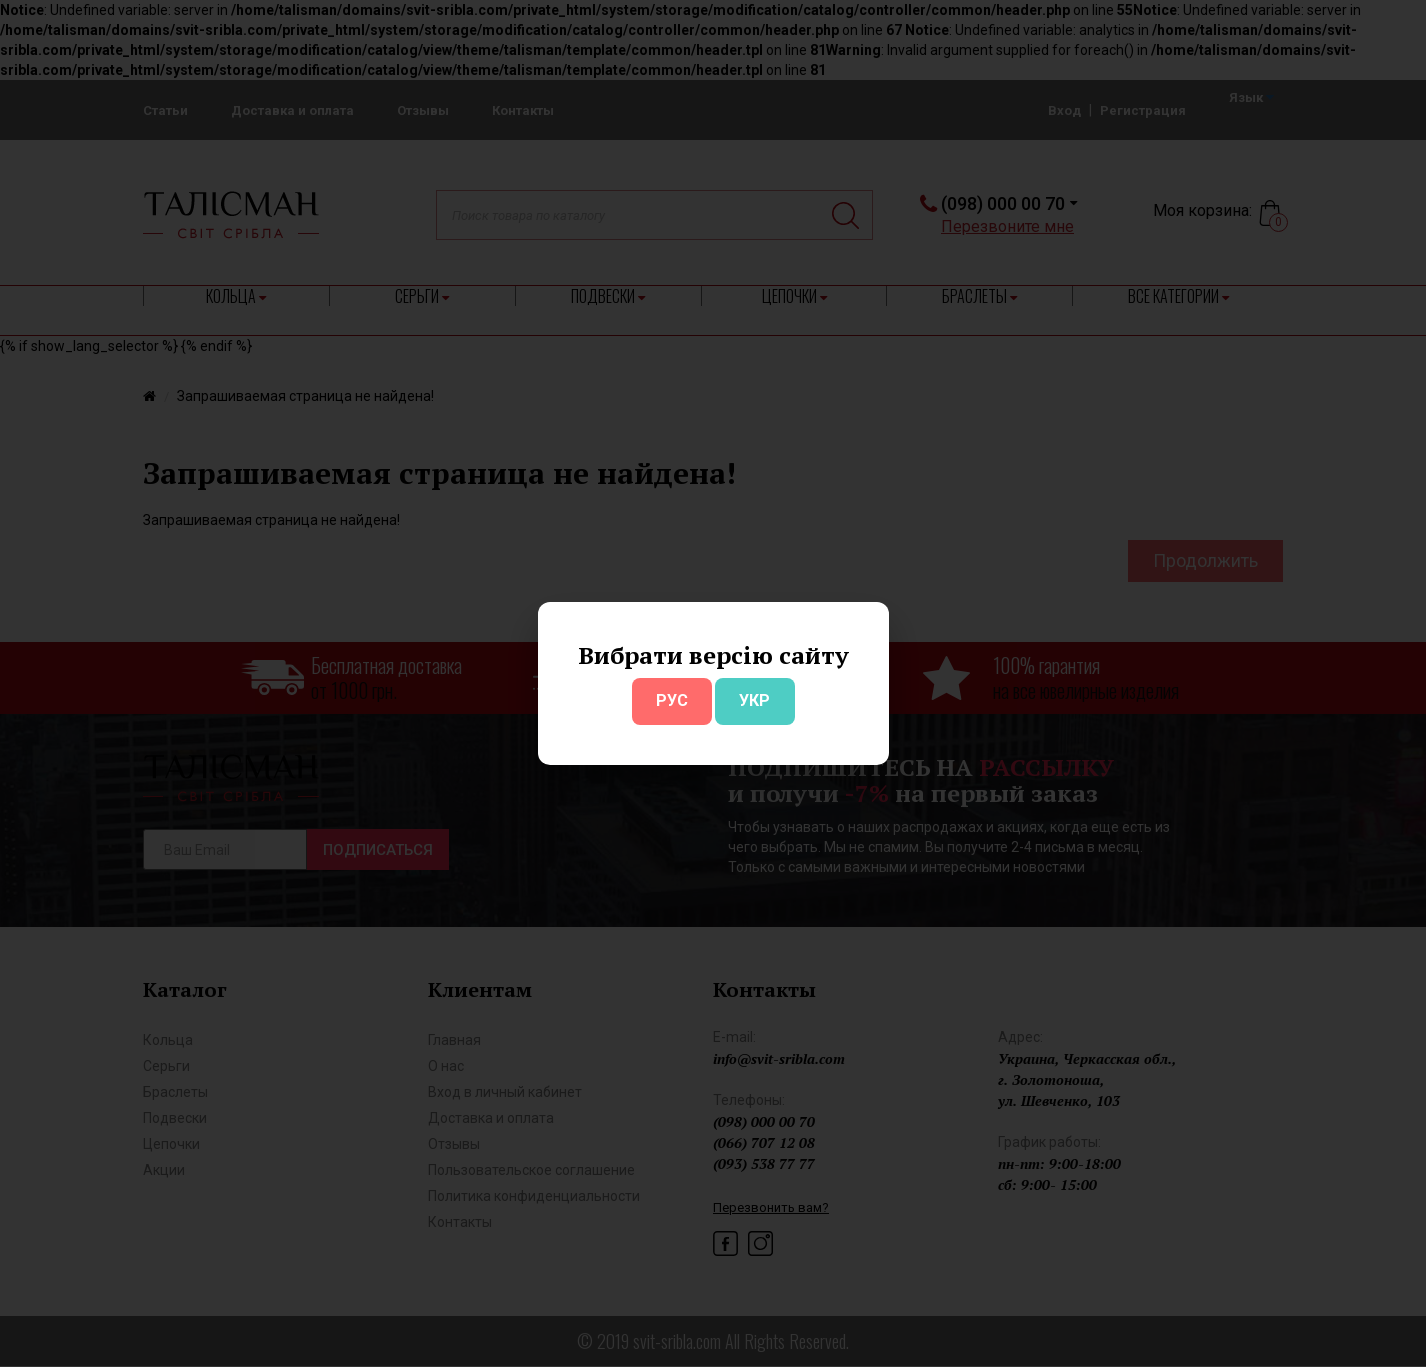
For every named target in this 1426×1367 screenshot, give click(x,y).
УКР (754, 700)
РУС (672, 700)
